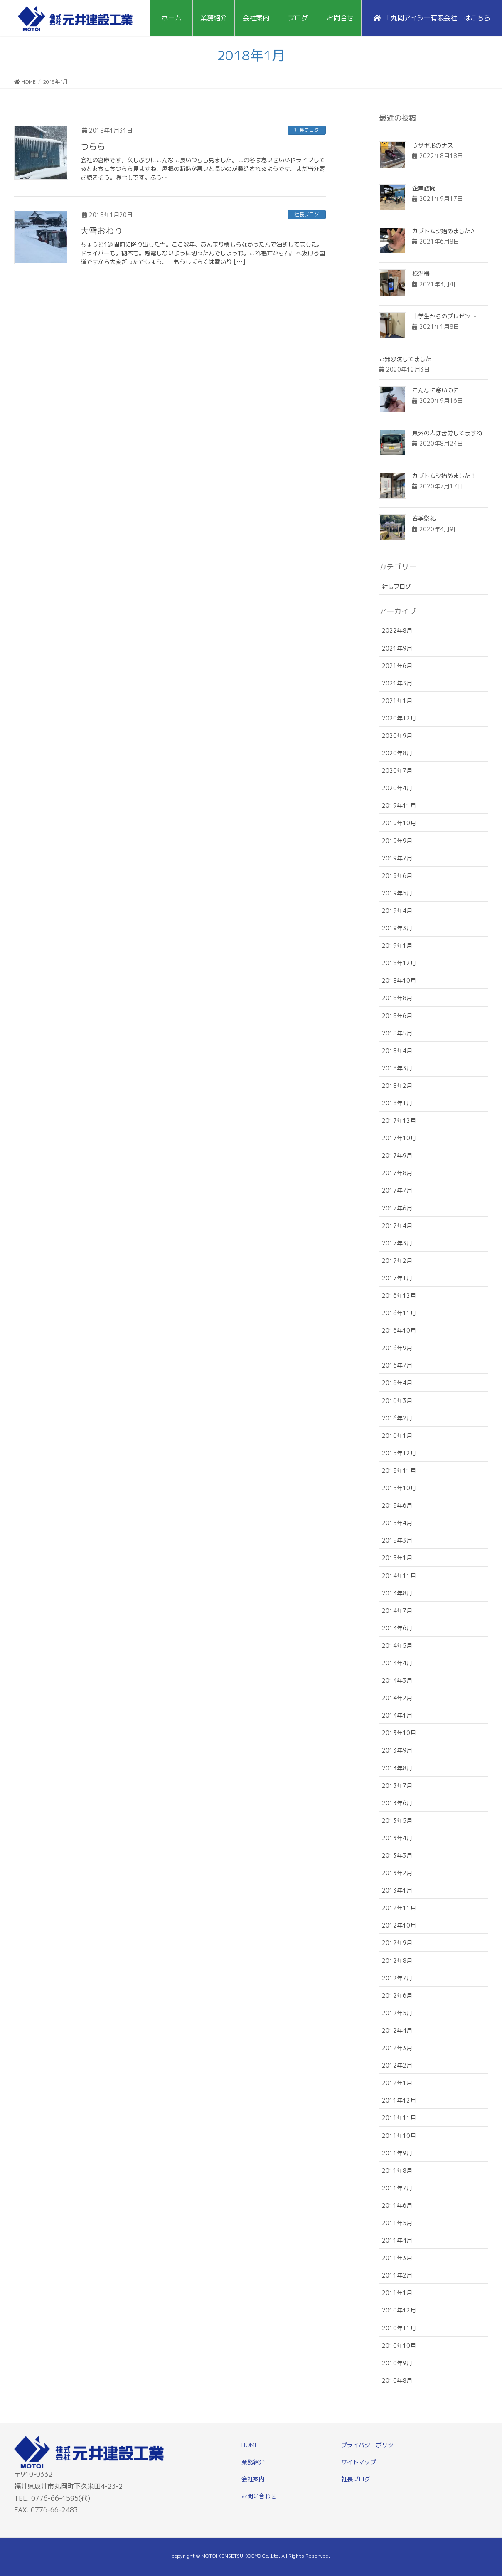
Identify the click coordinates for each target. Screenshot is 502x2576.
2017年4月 (397, 1226)
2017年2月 (397, 1261)
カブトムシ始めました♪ (443, 231)
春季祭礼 (424, 518)
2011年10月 (399, 2136)
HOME (249, 2445)
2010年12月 (399, 2310)
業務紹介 (253, 2462)
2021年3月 (397, 683)
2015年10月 (399, 1488)
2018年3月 (397, 1068)
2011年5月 (397, 2223)
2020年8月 (397, 753)
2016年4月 (397, 1383)
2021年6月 (397, 666)
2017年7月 (397, 1190)
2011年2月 (397, 2275)
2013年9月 (397, 1750)
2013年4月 (397, 1838)
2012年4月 (397, 2030)
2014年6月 (397, 1628)
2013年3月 (397, 1855)
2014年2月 (397, 1698)
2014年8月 (397, 1593)
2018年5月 (397, 1033)
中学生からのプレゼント (444, 316)
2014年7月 (397, 1611)
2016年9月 (397, 1348)
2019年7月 (397, 858)
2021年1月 (397, 701)
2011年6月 (397, 2205)
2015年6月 (397, 1505)
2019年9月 (397, 841)
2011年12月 (399, 2100)
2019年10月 (399, 823)
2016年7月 (397, 1365)
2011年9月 (397, 2153)
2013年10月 (399, 1733)
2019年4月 (397, 911)
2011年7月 (397, 2188)
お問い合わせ (258, 2496)
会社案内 (253, 2479)
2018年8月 (397, 998)
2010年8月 (397, 2380)
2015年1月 (397, 1558)
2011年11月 (399, 2118)
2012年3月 (397, 2048)
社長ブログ (306, 129)
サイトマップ (358, 2462)
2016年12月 (399, 1295)
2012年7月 (397, 1978)
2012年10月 (399, 1925)
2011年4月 (397, 2240)
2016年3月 (397, 1401)
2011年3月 (397, 2258)
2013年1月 (397, 1890)
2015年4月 (397, 1523)
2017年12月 (399, 1120)
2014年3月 (397, 1680)
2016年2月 (397, 1418)
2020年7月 (397, 770)
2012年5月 (397, 2013)
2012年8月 (397, 1961)
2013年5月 (397, 1820)
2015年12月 (399, 1453)
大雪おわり (101, 231)
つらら (93, 146)
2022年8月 (397, 630)
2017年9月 (397, 1155)
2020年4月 (397, 788)
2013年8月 (397, 1768)
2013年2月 (397, 1873)
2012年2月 (397, 2065)
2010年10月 (399, 2345)
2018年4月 (397, 1051)
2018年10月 (399, 980)
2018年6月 (397, 1016)
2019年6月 (397, 876)
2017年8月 (397, 1173)
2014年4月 (397, 1663)
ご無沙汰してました (405, 359)
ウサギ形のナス (432, 145)
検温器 (421, 273)
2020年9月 (397, 736)
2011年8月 (397, 2170)
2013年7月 (397, 1786)
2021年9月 (397, 648)
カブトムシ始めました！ (444, 476)
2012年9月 (397, 1943)
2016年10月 (399, 1330)
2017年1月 (397, 1278)
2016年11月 (399, 1313)
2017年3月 (397, 1243)
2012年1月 (397, 2083)
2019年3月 (397, 928)
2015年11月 (399, 1470)
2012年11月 (399, 1908)
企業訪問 (424, 188)
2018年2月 (397, 1086)
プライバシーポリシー (370, 2445)
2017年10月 (399, 1138)
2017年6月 (397, 1208)
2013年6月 (397, 1803)
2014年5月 (397, 1645)
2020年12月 (399, 718)
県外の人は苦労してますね (447, 433)
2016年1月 (397, 1436)
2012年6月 (397, 1995)
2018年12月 (399, 963)
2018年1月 (397, 1103)
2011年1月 (397, 2293)
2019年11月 (399, 805)
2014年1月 (397, 1715)
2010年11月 (399, 2328)
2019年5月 (397, 893)
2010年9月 (397, 2363)
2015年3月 (397, 1540)
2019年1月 (397, 945)
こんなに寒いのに (435, 390)
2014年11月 (399, 1576)
